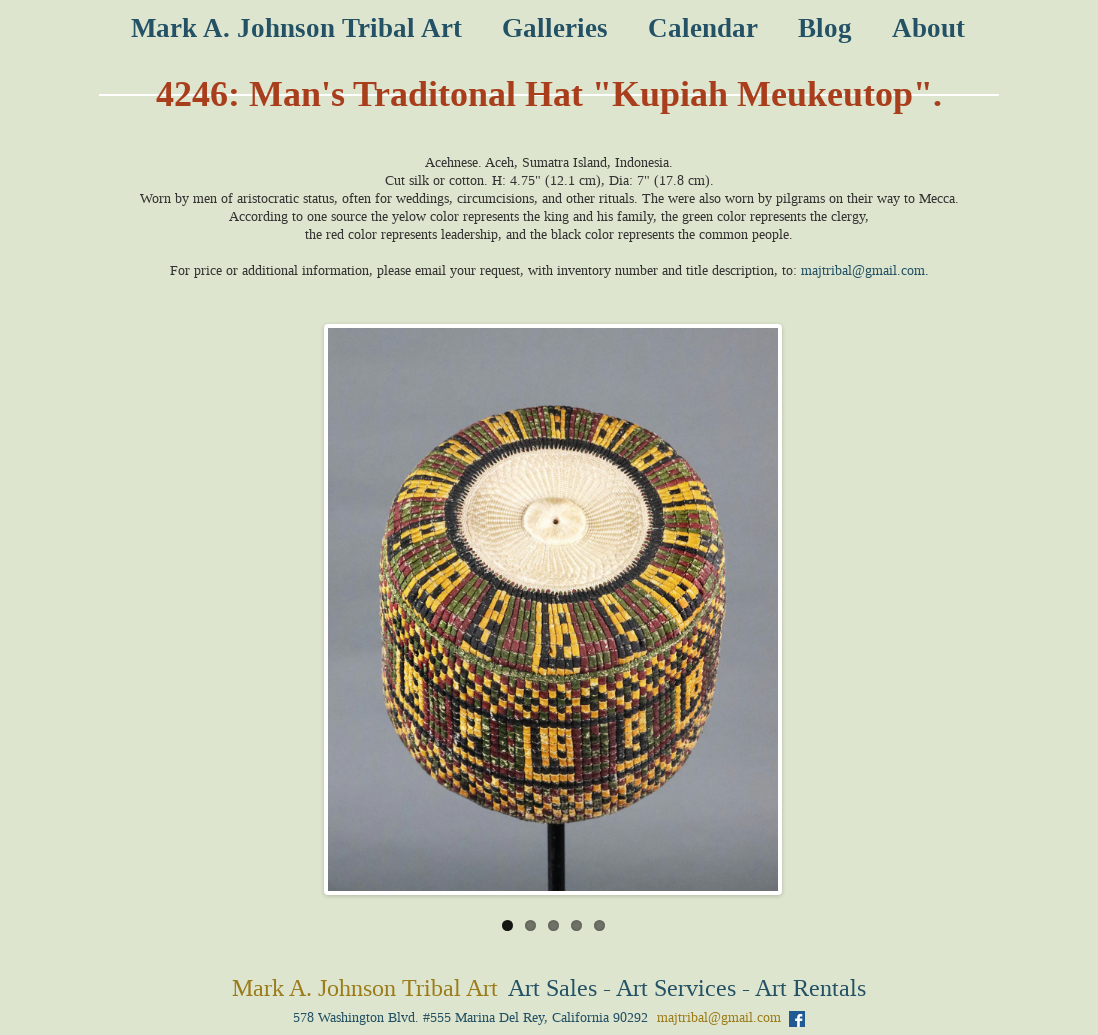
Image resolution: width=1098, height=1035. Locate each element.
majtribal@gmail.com (863, 270)
